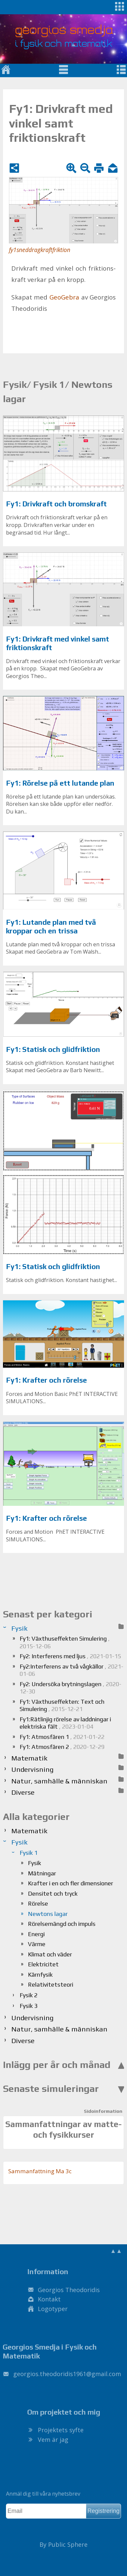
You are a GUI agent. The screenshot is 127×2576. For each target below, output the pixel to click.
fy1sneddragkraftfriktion (39, 250)
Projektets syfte (61, 2430)
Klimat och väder (50, 1954)
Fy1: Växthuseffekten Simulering (65, 1642)
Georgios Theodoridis (69, 2290)
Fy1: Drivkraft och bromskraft (56, 504)
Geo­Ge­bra (64, 297)
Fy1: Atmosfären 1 (62, 1736)
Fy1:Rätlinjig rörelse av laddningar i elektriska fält (65, 1723)
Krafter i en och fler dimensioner (70, 1883)
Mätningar (42, 1873)
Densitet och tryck (53, 1893)
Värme (36, 1943)
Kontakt (49, 2299)
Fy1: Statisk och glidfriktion (53, 1049)
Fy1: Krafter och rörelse (46, 1380)
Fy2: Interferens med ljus (70, 1656)
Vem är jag (53, 2440)
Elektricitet (43, 1964)
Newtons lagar (48, 1913)
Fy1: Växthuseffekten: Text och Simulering (62, 1705)
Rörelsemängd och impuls (61, 1923)
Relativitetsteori (50, 1984)
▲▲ (116, 2251)
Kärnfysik (40, 1974)
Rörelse (38, 1903)
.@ (67, 2374)
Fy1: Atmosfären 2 (62, 1746)
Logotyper (53, 2309)
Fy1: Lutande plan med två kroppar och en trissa (51, 926)
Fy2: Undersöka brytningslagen (70, 1687)
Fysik (34, 1862)
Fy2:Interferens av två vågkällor (71, 1670)
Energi (36, 1934)
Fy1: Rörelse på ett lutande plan (60, 783)
